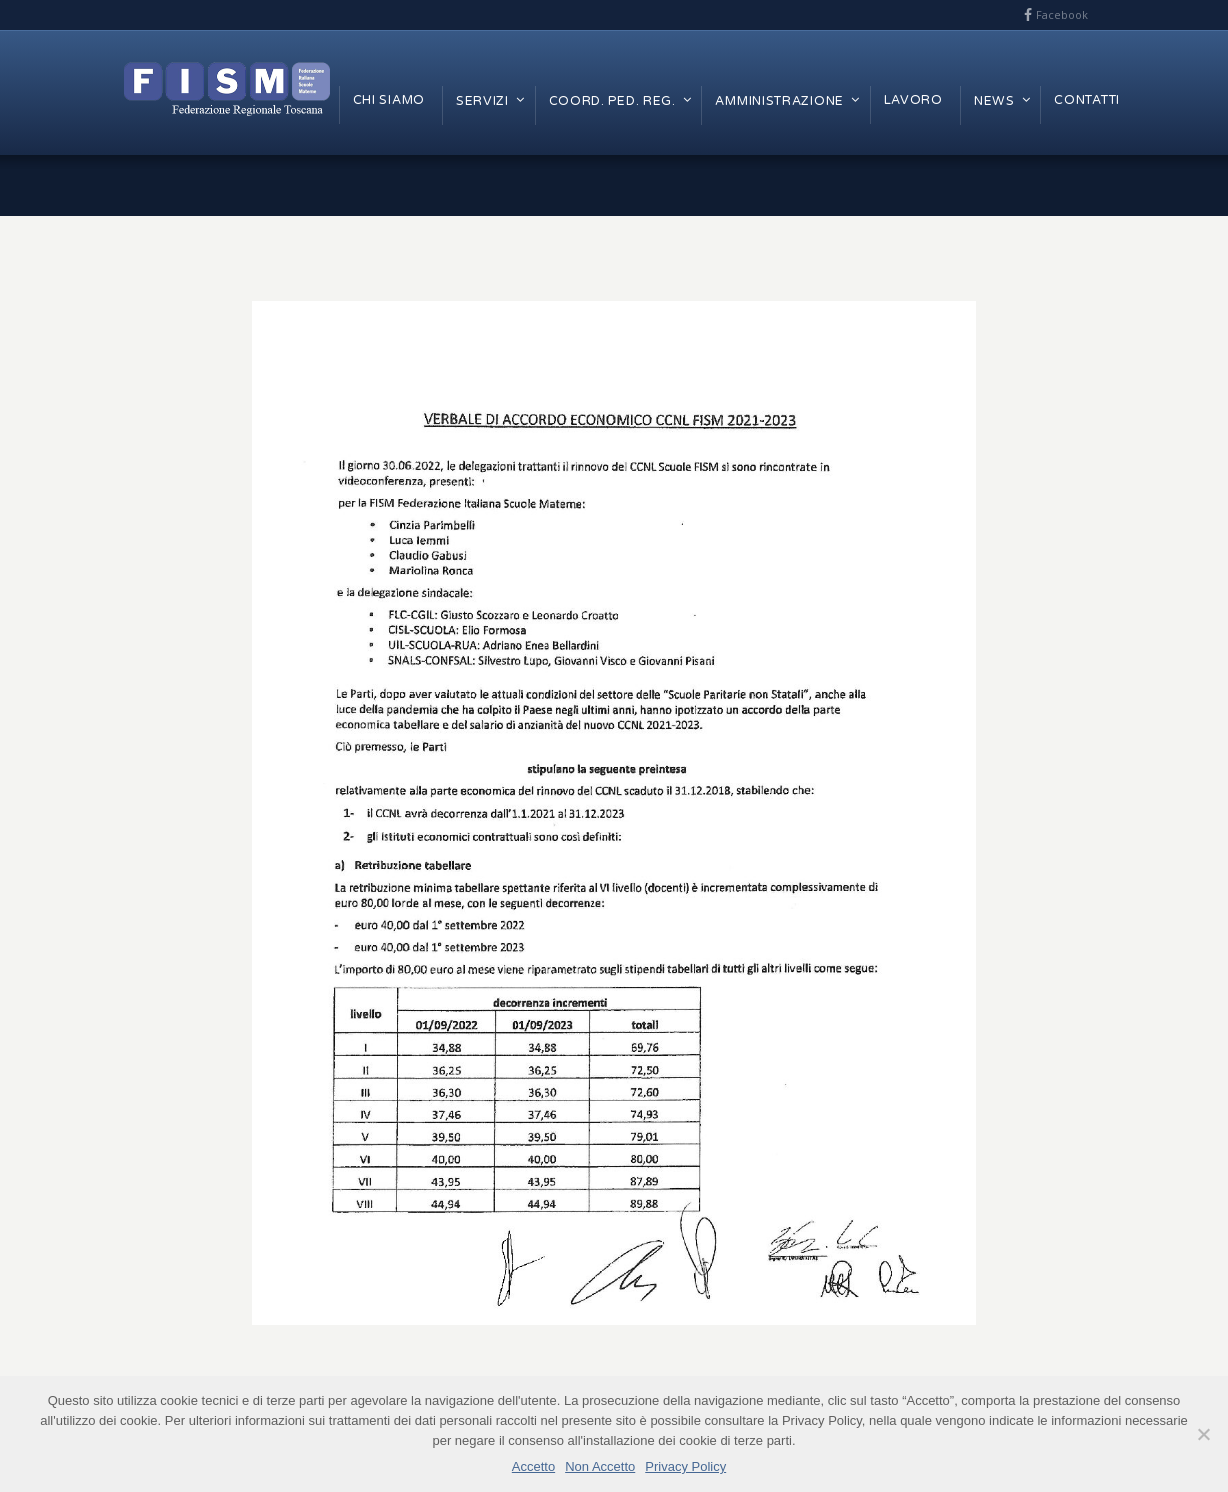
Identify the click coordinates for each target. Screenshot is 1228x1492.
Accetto (533, 1466)
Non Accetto (600, 1466)
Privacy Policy (685, 1466)
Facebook (1062, 14)
